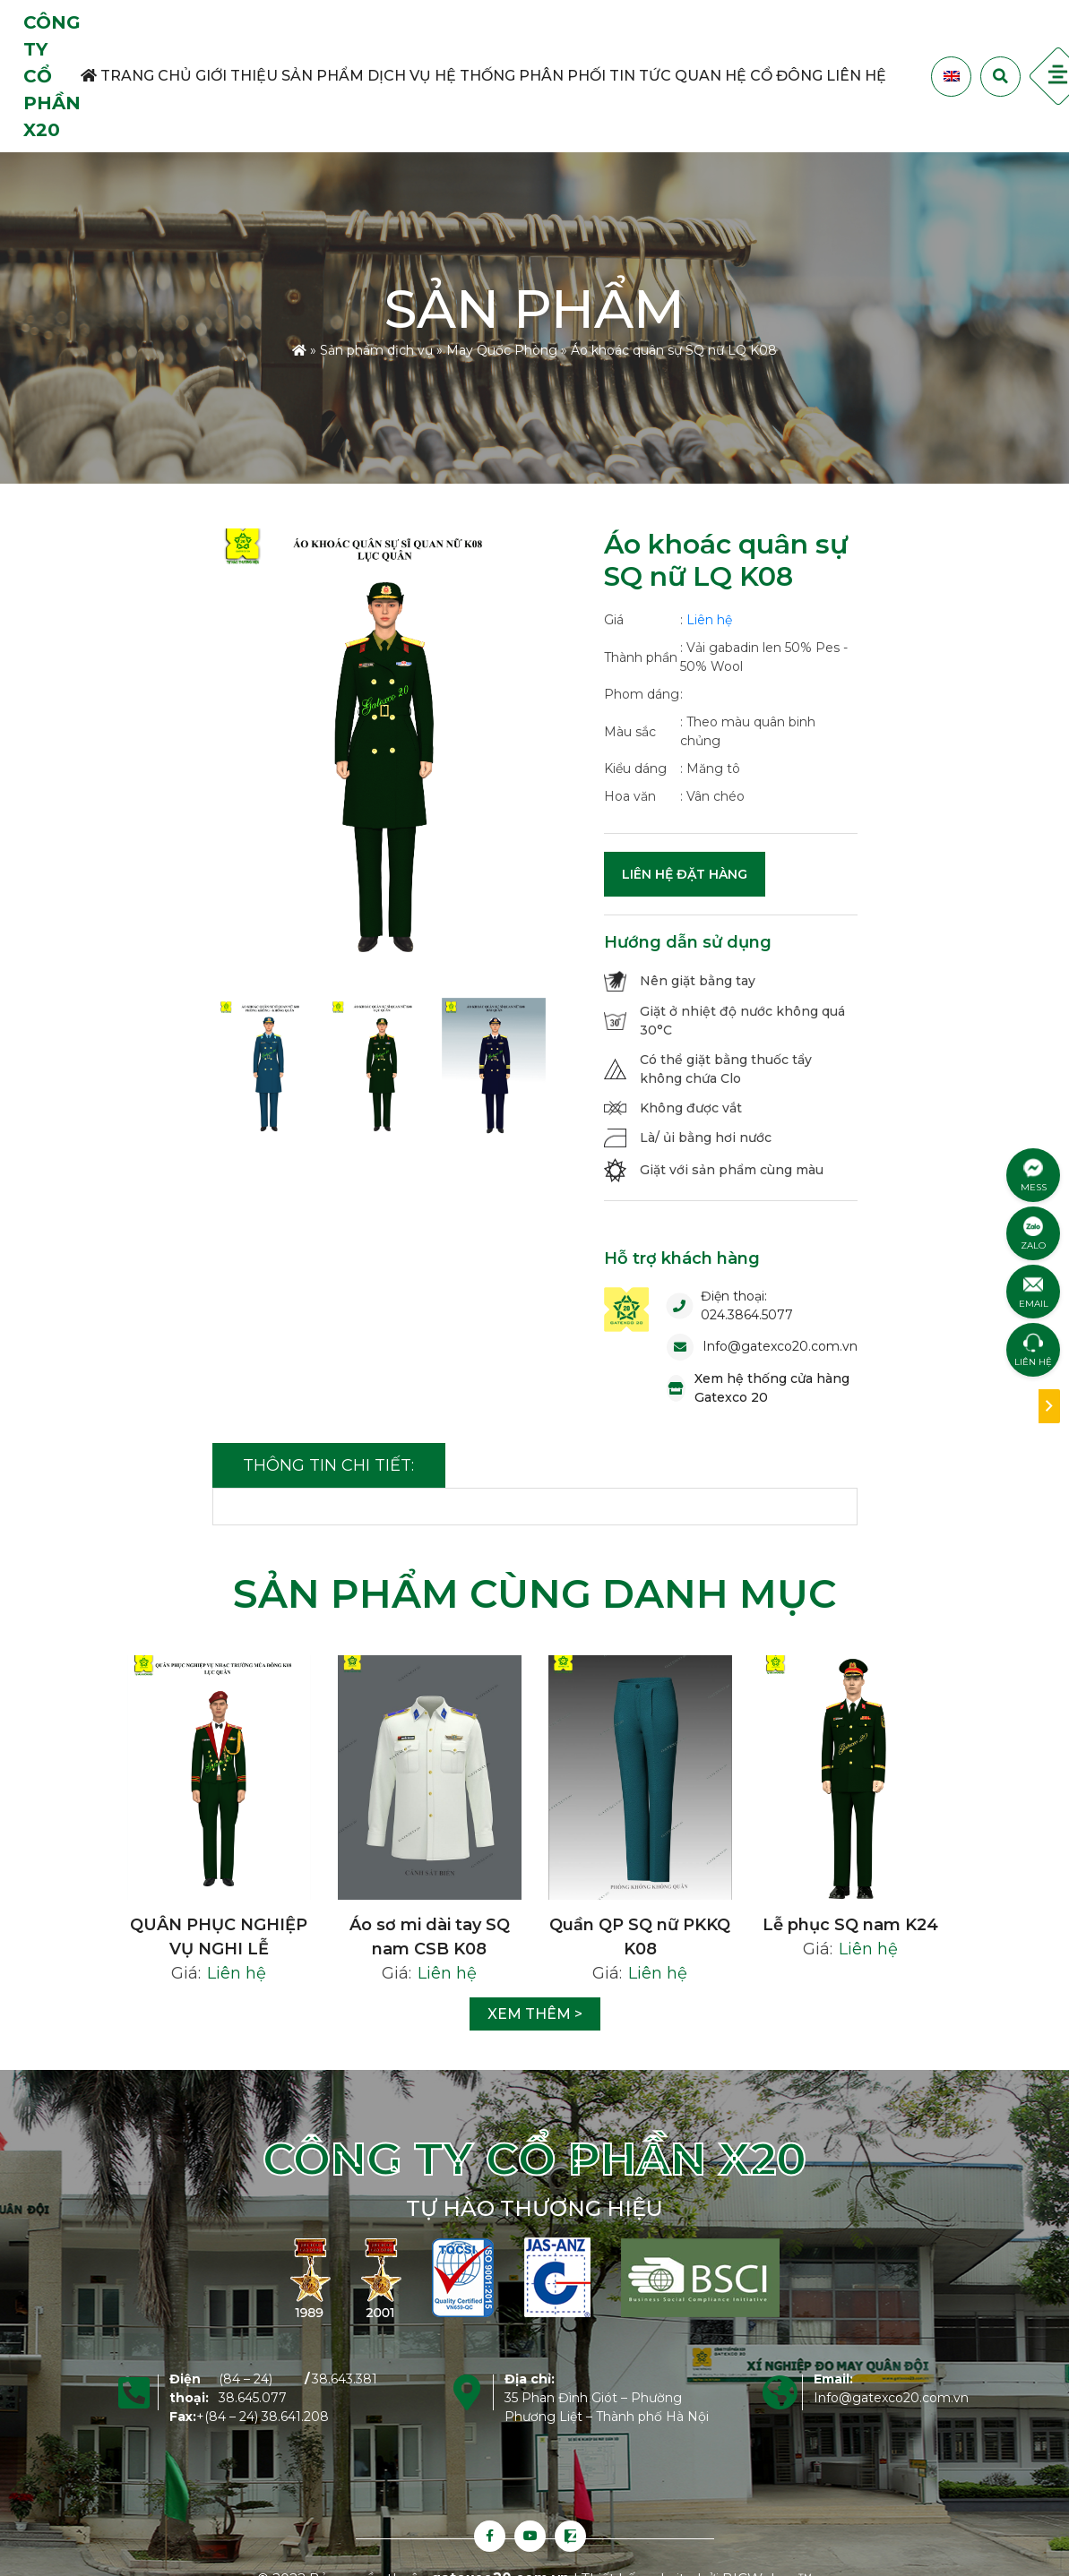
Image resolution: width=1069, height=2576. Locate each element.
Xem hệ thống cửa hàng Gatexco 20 (771, 1387)
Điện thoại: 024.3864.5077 (747, 1305)
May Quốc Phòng (501, 350)
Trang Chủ (136, 75)
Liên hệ (856, 75)
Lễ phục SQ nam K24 (850, 1925)
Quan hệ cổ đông (749, 75)
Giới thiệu (236, 75)
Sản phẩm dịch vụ (356, 75)
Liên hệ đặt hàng (684, 874)
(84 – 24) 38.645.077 (253, 2388)
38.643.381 (344, 2379)
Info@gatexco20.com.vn (780, 1346)
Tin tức (640, 75)
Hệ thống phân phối (520, 75)
